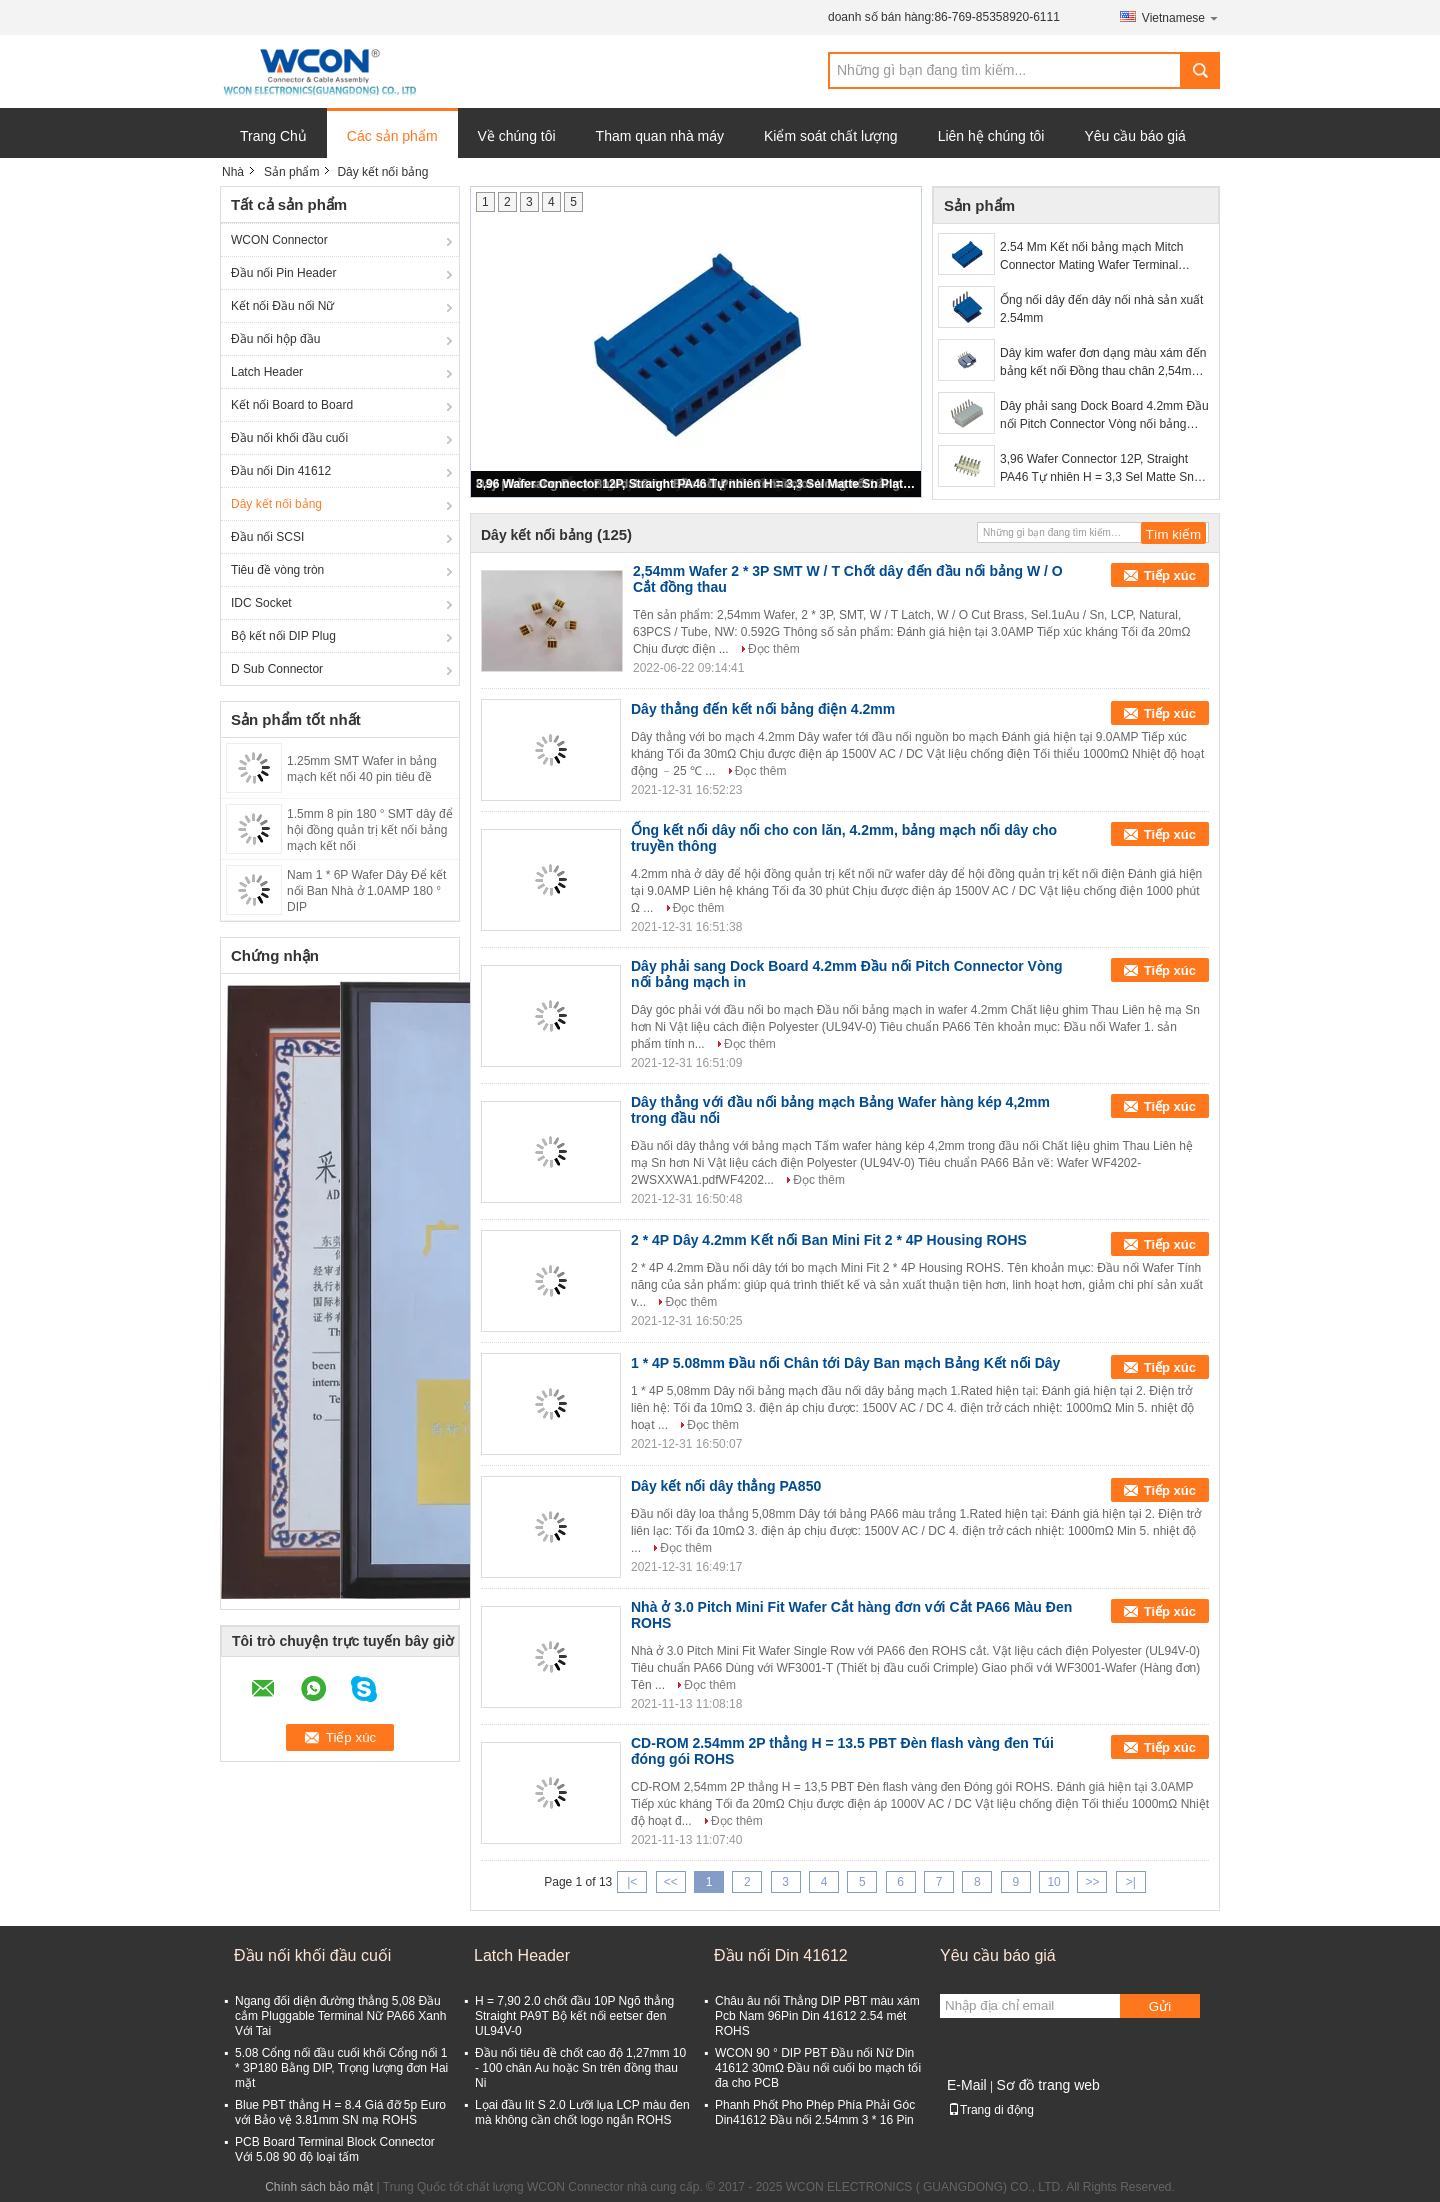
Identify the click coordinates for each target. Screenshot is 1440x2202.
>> (1092, 1882)
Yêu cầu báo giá (1134, 136)
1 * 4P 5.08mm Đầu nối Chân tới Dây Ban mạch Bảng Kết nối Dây (845, 1363)
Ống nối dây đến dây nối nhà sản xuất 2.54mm (1101, 309)
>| (1131, 1882)
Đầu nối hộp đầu (275, 339)
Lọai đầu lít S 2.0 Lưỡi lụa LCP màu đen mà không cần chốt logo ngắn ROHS (582, 2112)
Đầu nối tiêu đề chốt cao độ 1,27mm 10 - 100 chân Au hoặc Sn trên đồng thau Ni (580, 2068)
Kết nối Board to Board (292, 405)
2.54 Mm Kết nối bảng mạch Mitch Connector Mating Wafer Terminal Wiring (1091, 257)
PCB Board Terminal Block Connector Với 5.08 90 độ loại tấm (335, 2149)
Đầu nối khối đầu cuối (289, 438)
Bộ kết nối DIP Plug (283, 636)
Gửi (1160, 2006)
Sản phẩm (291, 172)
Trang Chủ (273, 136)
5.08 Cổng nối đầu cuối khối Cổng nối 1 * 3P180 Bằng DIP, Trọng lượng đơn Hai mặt (341, 2068)
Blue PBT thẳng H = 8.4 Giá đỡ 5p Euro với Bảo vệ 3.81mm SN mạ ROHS (340, 2112)
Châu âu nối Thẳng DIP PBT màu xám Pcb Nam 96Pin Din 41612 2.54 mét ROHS (817, 2016)
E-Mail (967, 2085)
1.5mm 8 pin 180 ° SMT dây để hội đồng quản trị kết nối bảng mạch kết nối (370, 830)
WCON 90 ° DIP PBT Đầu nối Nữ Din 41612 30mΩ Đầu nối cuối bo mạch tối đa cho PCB (818, 2068)
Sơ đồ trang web (1047, 2085)
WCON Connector (279, 240)
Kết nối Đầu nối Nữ (282, 306)
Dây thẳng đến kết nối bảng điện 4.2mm (763, 709)
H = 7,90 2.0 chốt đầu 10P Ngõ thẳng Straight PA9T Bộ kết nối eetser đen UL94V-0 (574, 2016)
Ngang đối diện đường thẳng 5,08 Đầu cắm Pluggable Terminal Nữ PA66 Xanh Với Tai (340, 2016)
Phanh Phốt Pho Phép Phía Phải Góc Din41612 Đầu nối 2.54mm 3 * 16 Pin (815, 2112)
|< (632, 1882)
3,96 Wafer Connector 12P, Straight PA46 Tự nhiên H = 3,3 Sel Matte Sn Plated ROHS (697, 484)
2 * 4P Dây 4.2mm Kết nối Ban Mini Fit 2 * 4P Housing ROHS (829, 1240)
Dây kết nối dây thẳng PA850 (726, 1486)
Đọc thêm (774, 649)
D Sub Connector (277, 669)
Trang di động (991, 2110)
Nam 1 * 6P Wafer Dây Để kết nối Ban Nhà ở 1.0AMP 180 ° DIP (366, 891)
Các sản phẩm (392, 136)
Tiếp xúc (1170, 575)
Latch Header (267, 372)
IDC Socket (261, 603)
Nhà (233, 172)
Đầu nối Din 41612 (281, 471)
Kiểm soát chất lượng (831, 136)
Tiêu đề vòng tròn (277, 570)
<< (671, 1882)
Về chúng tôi (517, 136)
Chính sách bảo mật (319, 2187)
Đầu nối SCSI (267, 537)
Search (1200, 70)
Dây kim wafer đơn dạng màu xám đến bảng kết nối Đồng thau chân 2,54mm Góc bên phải (1103, 363)
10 (1053, 1882)
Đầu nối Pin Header (283, 273)
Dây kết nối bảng (276, 504)
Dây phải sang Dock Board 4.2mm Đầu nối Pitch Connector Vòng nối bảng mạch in (1104, 416)
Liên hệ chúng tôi (991, 136)
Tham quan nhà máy (660, 136)
